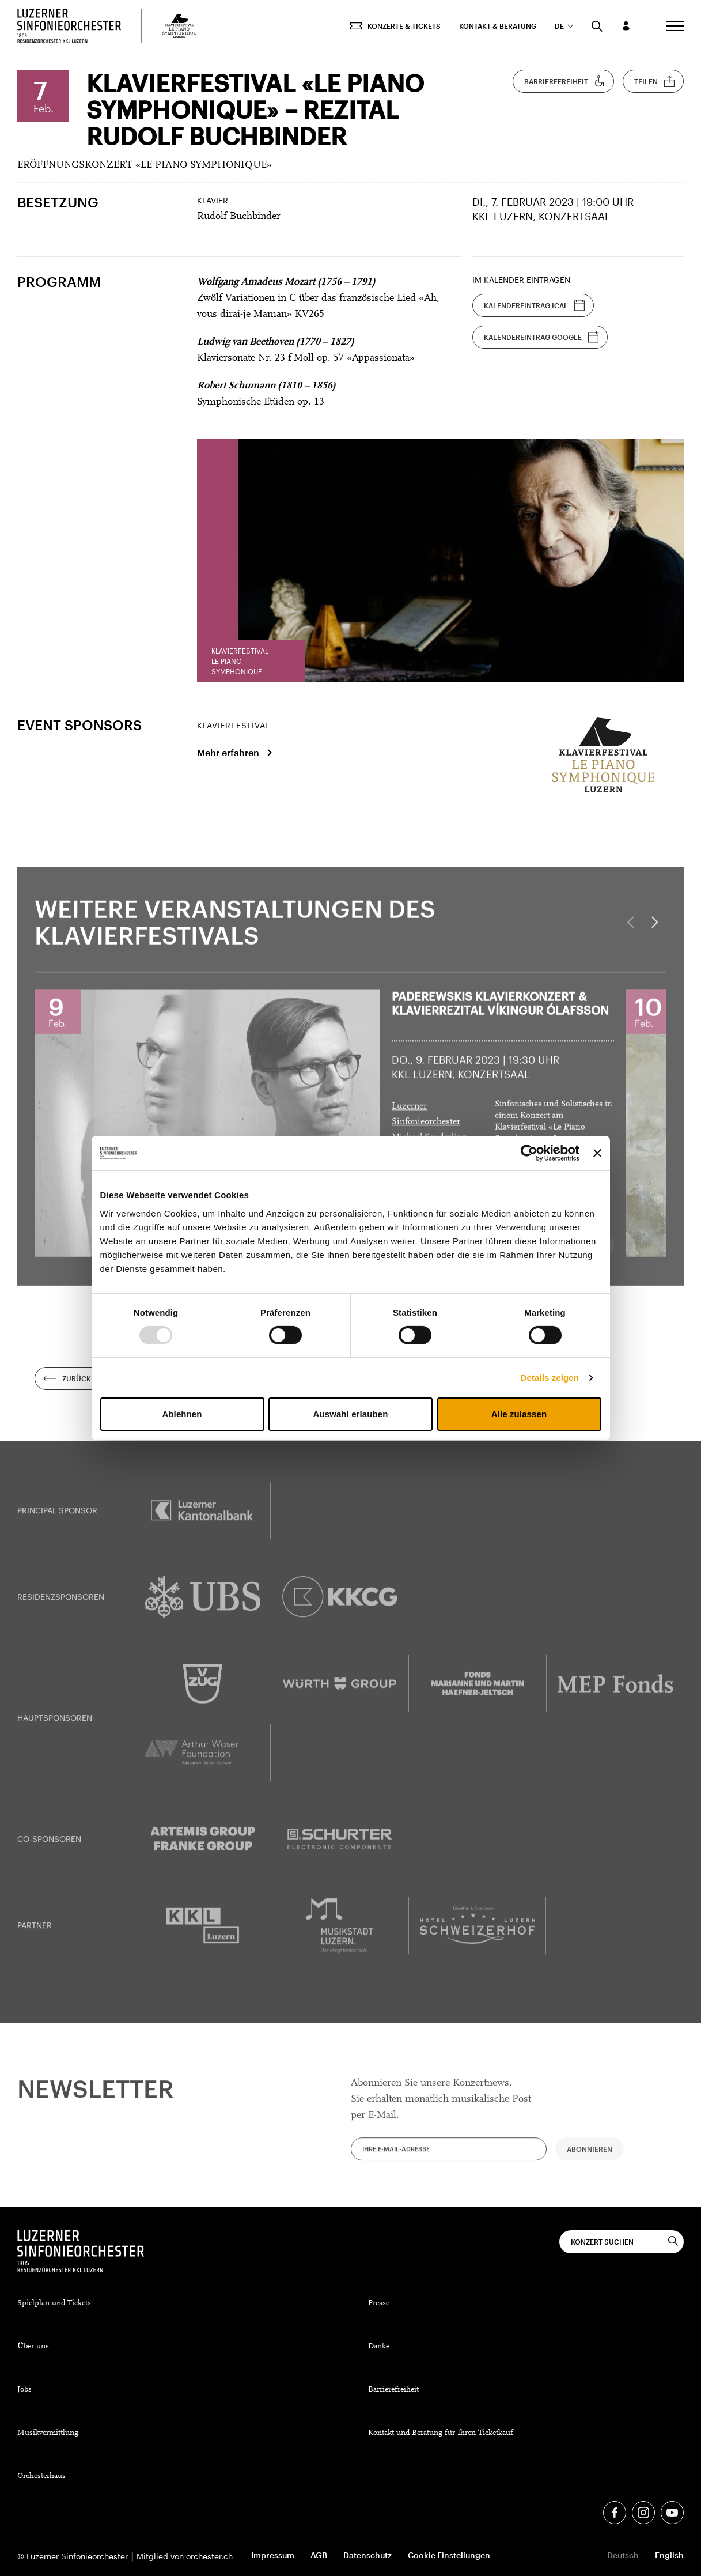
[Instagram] (643, 2512)
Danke (378, 2347)
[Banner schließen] (597, 1153)
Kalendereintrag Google (541, 337)
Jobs (24, 2390)
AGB (318, 2555)
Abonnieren (589, 2160)
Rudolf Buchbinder (239, 216)
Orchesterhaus (41, 2476)
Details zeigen (550, 1378)
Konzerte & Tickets (395, 26)
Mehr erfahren (228, 752)
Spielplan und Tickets (54, 2303)
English (669, 2555)
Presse (378, 2303)
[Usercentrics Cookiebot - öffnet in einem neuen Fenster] (529, 1153)
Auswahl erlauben (350, 1414)
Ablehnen (182, 1414)
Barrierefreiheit (564, 81)
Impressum (272, 2555)
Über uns (33, 2347)
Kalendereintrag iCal (534, 305)
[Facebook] (614, 2512)
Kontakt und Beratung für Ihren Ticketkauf (440, 2433)
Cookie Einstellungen (449, 2555)
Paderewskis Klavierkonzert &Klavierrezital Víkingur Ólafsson (500, 1015)
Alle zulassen (519, 1414)
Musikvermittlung (47, 2433)
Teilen (654, 81)
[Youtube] (672, 2512)
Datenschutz (367, 2555)
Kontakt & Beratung (497, 26)
